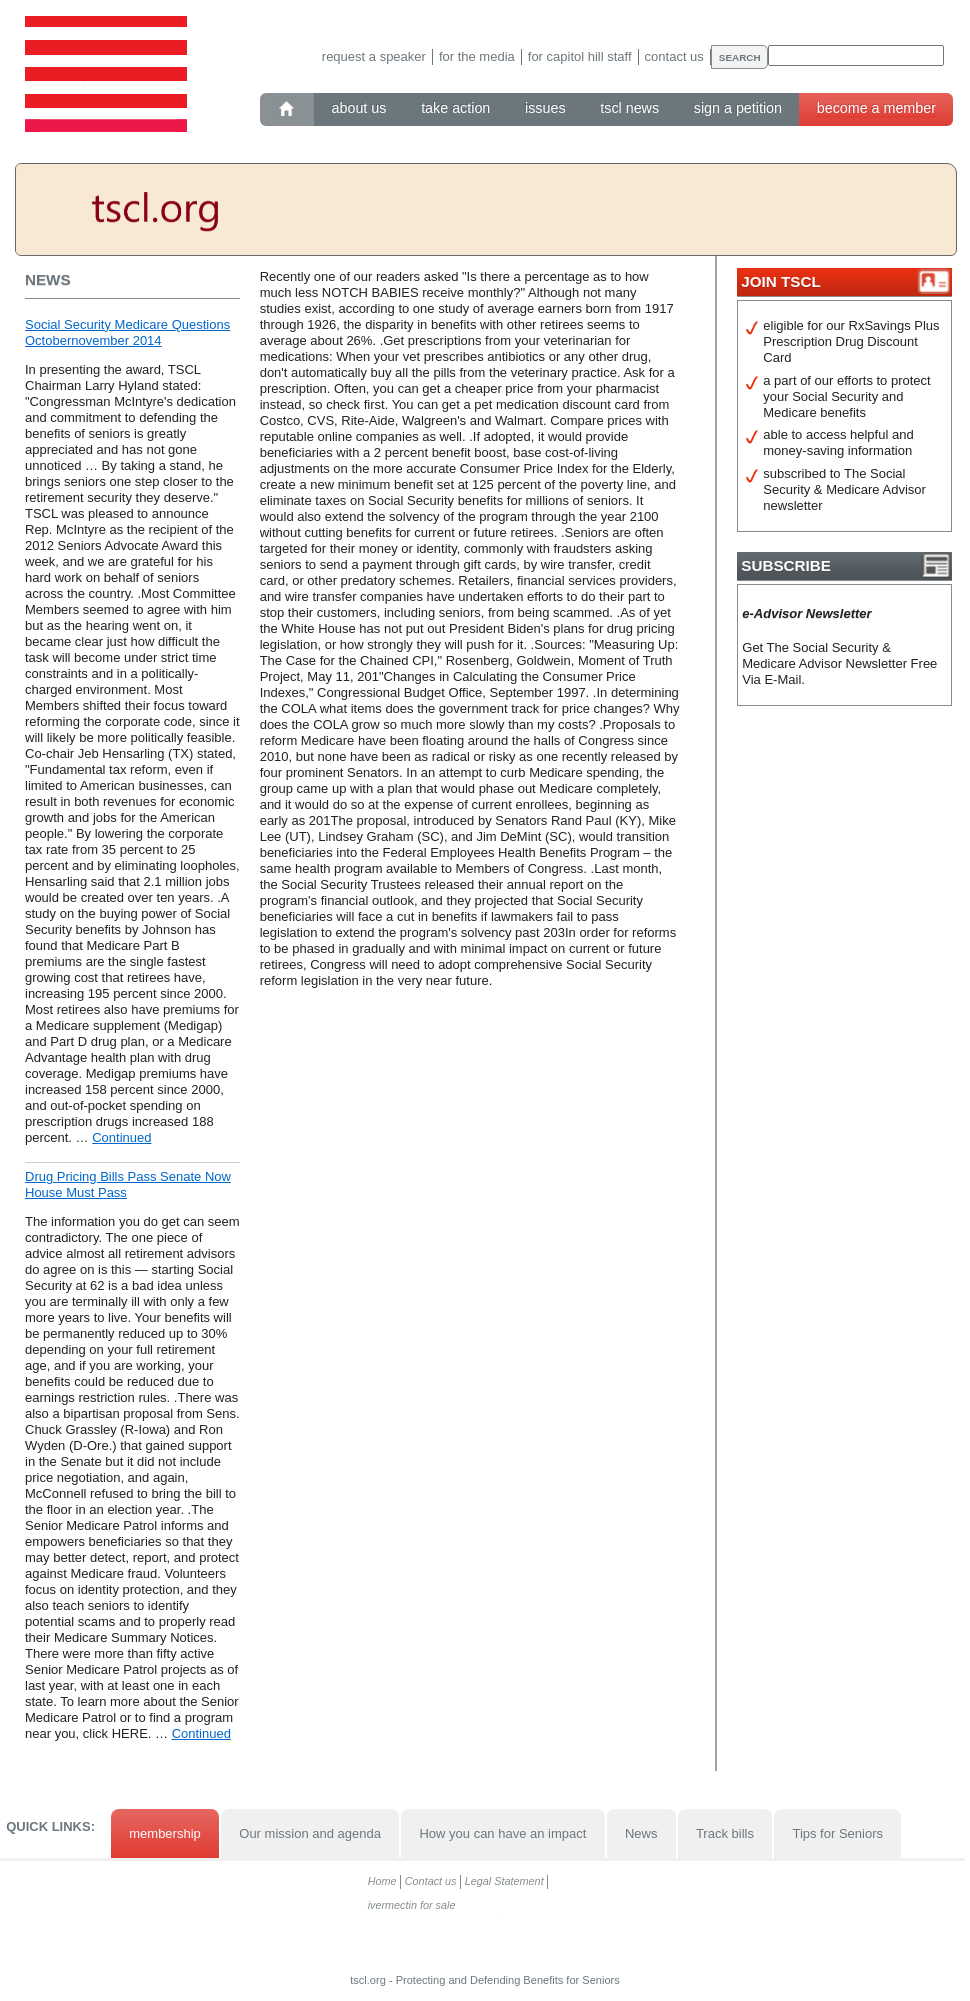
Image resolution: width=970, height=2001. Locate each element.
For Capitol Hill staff (580, 56)
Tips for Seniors (837, 1833)
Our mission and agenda (310, 1833)
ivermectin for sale (412, 1905)
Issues (545, 108)
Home (382, 1881)
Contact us (674, 56)
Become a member (876, 108)
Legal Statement (504, 1881)
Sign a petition (738, 108)
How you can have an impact (502, 1833)
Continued (121, 1137)
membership (165, 1833)
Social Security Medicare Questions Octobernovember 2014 (127, 332)
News (641, 1833)
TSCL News (629, 108)
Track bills (725, 1833)
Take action (455, 108)
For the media (477, 56)
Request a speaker (374, 56)
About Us (359, 108)
